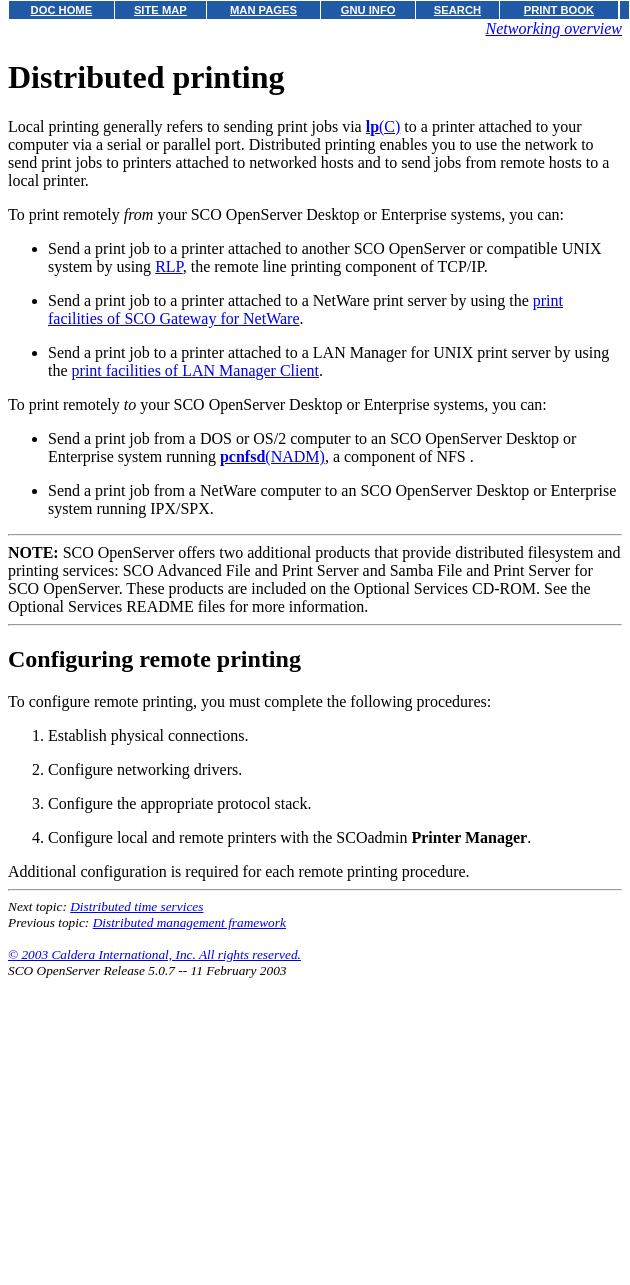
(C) (383, 126)
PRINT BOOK (559, 10)
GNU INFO (368, 10)
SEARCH (457, 10)
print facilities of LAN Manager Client (195, 370)
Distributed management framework (189, 922)
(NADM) (272, 456)
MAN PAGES (263, 10)
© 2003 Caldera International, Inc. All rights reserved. (154, 954)
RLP (169, 266)
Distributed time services (136, 906)
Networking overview (554, 28)
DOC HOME (62, 10)
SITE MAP (160, 10)
